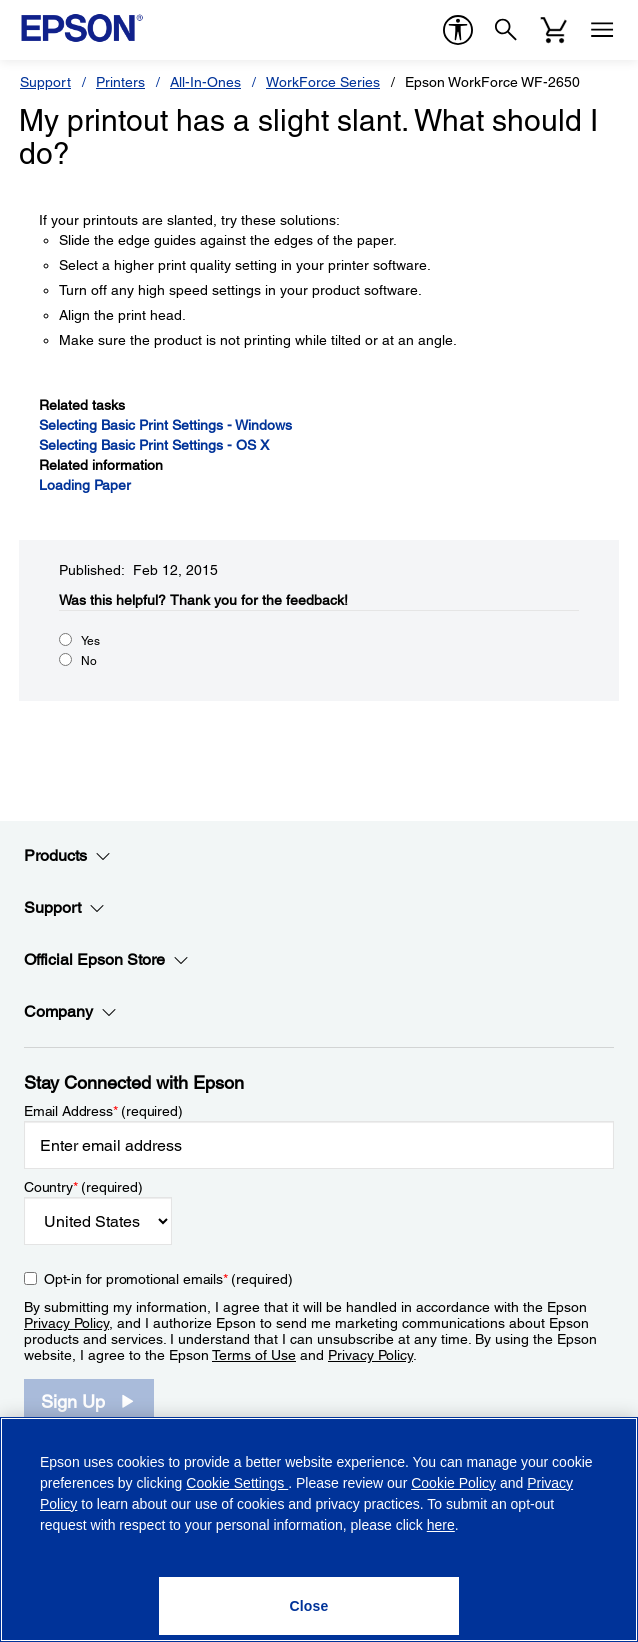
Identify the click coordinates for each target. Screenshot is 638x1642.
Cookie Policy (453, 1483)
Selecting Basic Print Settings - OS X (154, 445)
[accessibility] (458, 30)
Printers (120, 82)
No (89, 661)
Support (45, 82)
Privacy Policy (66, 1323)
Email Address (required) (103, 1111)
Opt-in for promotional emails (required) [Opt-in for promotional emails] (168, 1279)
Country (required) (83, 1187)
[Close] (309, 1606)
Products (67, 856)
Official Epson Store (106, 960)
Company (70, 1012)
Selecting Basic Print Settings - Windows (165, 425)
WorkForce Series (323, 82)
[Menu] (602, 30)
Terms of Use (254, 1355)
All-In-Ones (205, 82)
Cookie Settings (237, 1483)
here (441, 1525)
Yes (90, 641)
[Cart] (554, 30)
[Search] (506, 30)
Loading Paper (85, 485)
